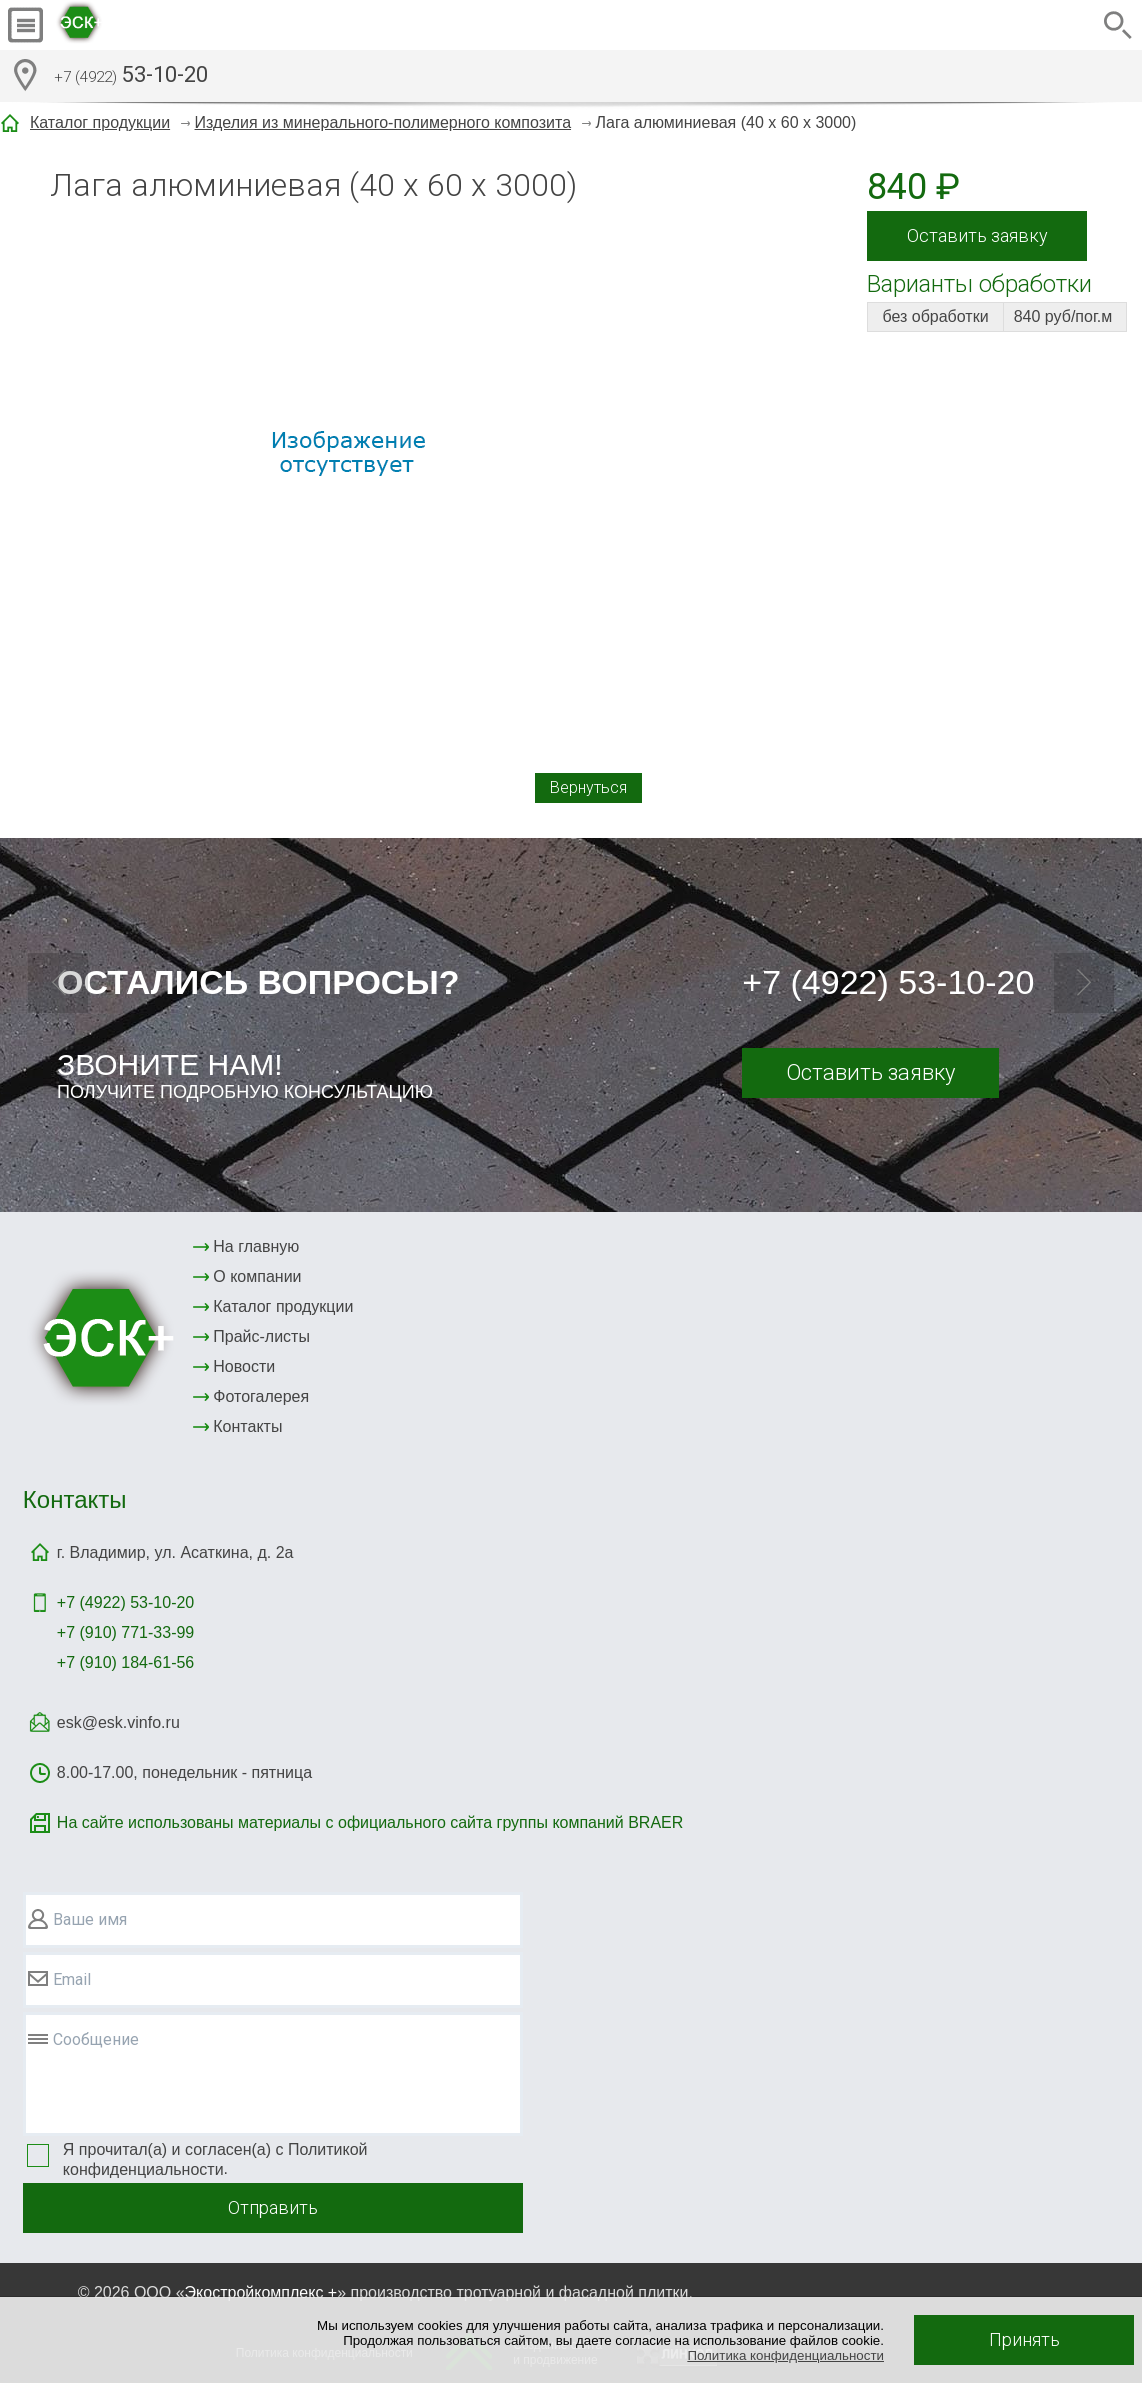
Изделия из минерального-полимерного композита (383, 122)
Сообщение (96, 2039)
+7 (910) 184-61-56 (125, 1662)
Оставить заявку (977, 235)
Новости (244, 1366)
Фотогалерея (261, 1396)
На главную (256, 1246)
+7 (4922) (125, 1602)
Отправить (273, 2207)
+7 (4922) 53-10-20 (888, 982)
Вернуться (588, 787)
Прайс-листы (261, 1336)
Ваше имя (90, 1919)
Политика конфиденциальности (785, 2355)
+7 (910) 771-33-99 (125, 1632)
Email (72, 1979)
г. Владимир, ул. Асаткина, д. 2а (175, 1552)
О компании (257, 1276)
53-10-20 (131, 77)
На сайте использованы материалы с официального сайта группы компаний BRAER (370, 1822)
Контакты (247, 1426)
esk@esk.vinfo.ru (118, 1722)
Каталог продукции (100, 122)
